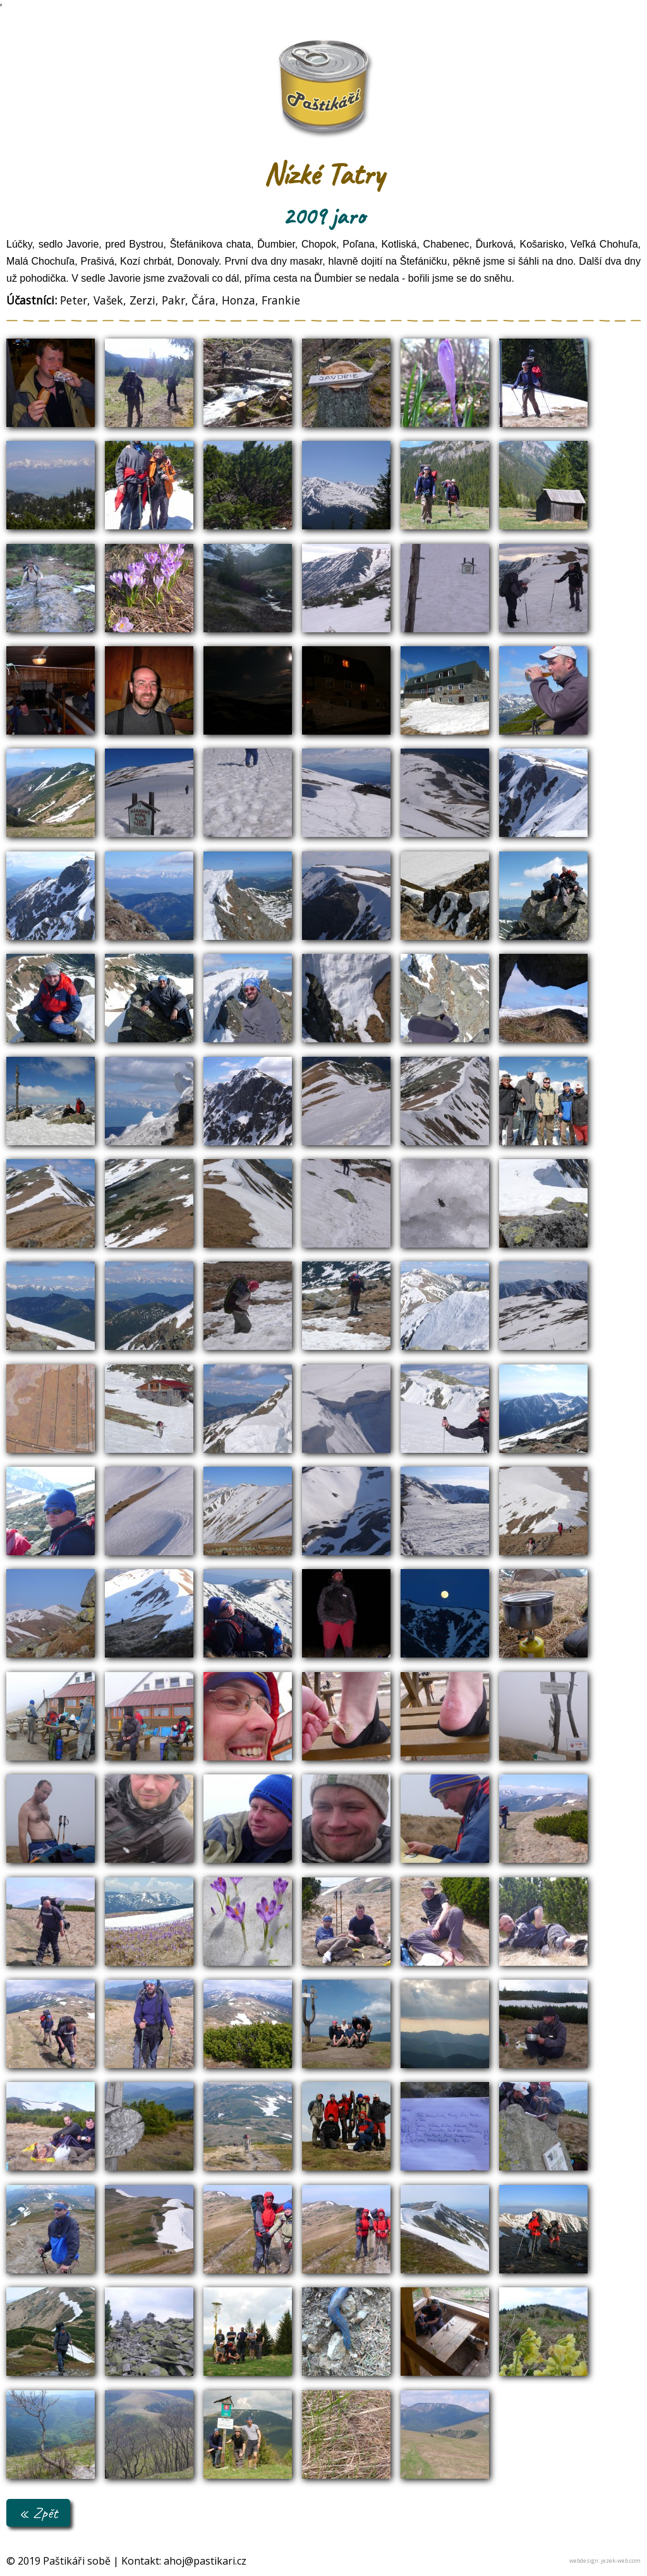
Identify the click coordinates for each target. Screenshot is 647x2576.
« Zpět (38, 2512)
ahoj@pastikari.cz (205, 2561)
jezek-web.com (621, 2560)
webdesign (583, 2560)
